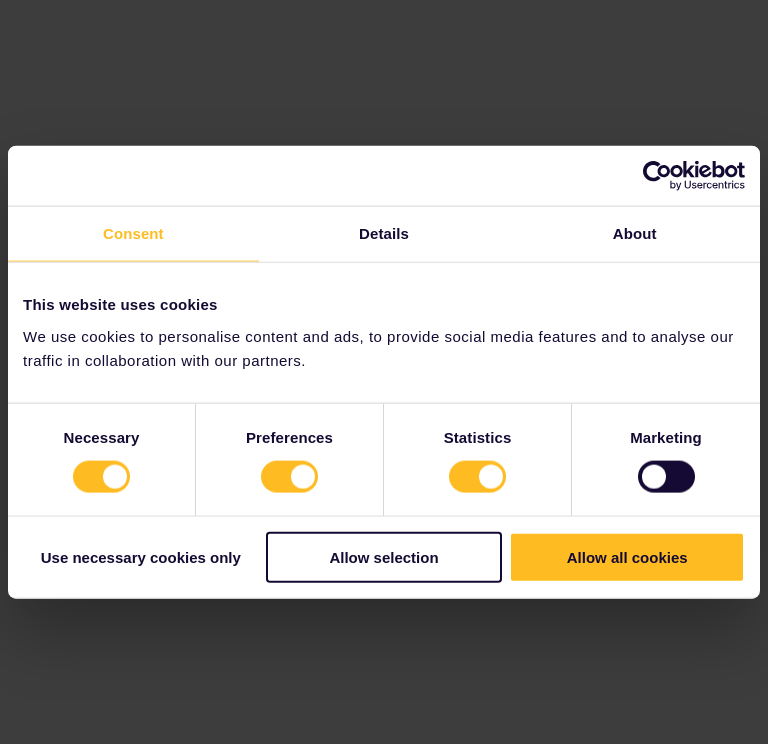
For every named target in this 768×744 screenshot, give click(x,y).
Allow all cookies (627, 556)
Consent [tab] (133, 233)
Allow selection (383, 556)
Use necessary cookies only (141, 556)
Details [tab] (384, 233)
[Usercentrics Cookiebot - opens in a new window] (657, 176)
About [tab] (635, 233)
